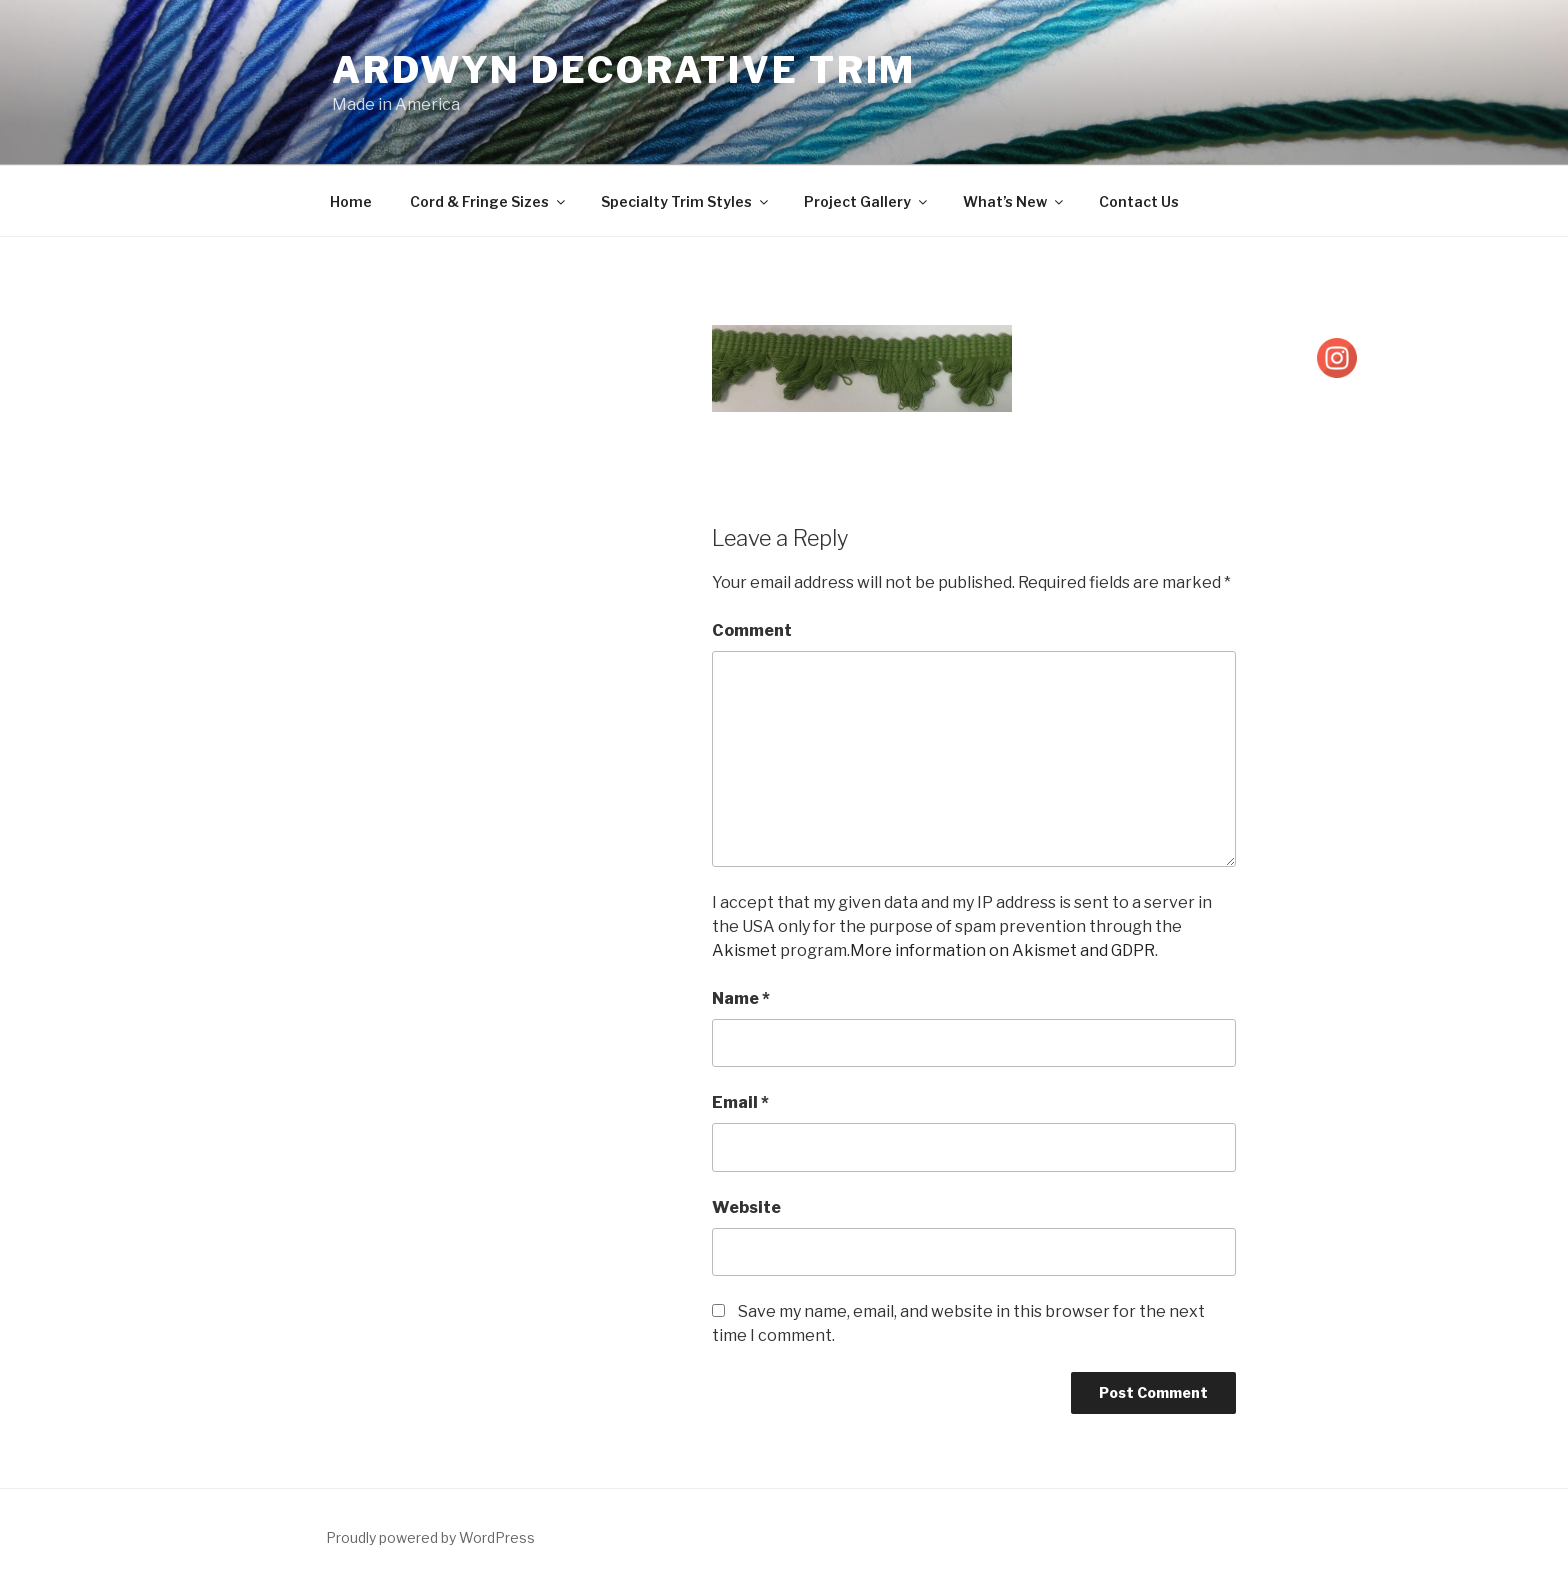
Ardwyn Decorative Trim (624, 70)
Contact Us (1139, 201)
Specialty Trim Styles (686, 201)
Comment (752, 630)
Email (740, 1102)
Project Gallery (867, 201)
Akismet (744, 950)
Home (351, 201)
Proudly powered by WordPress (430, 1537)
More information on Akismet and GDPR (1002, 950)
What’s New (1014, 201)
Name (741, 998)
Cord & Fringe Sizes (489, 201)
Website (746, 1207)
